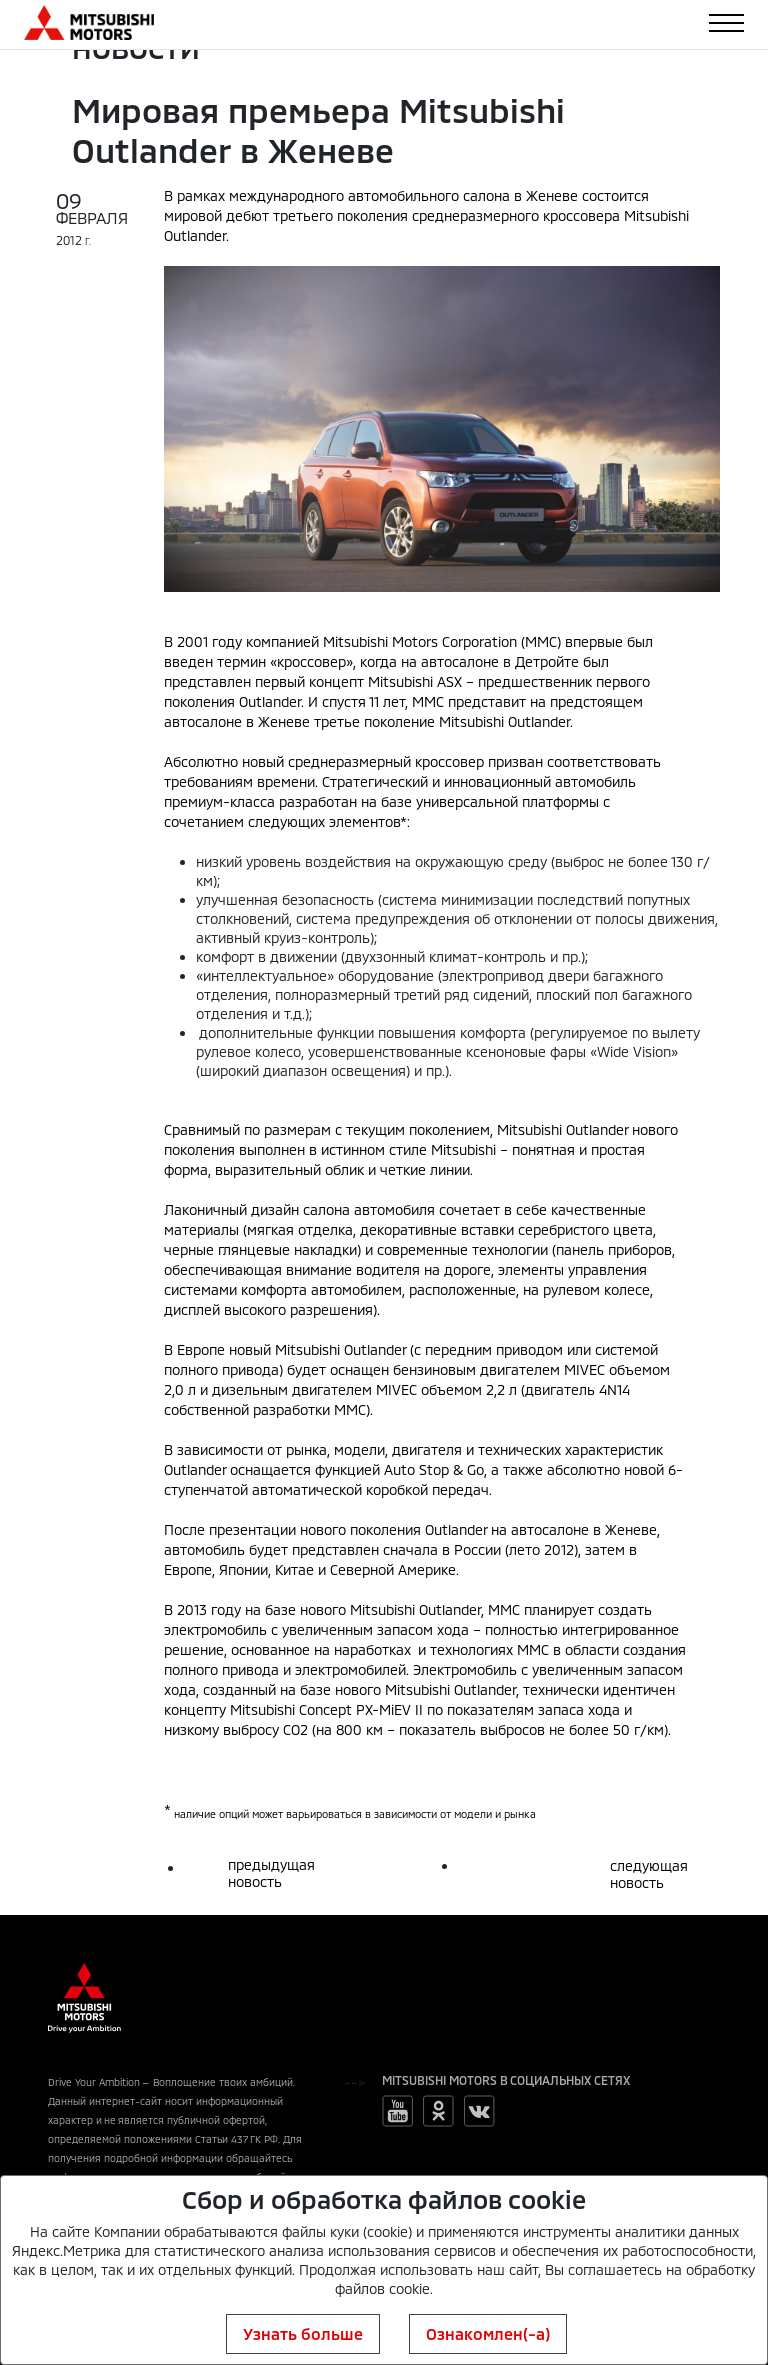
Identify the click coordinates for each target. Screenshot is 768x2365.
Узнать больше (303, 2333)
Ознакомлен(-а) (488, 2333)
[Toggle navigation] (726, 23)
